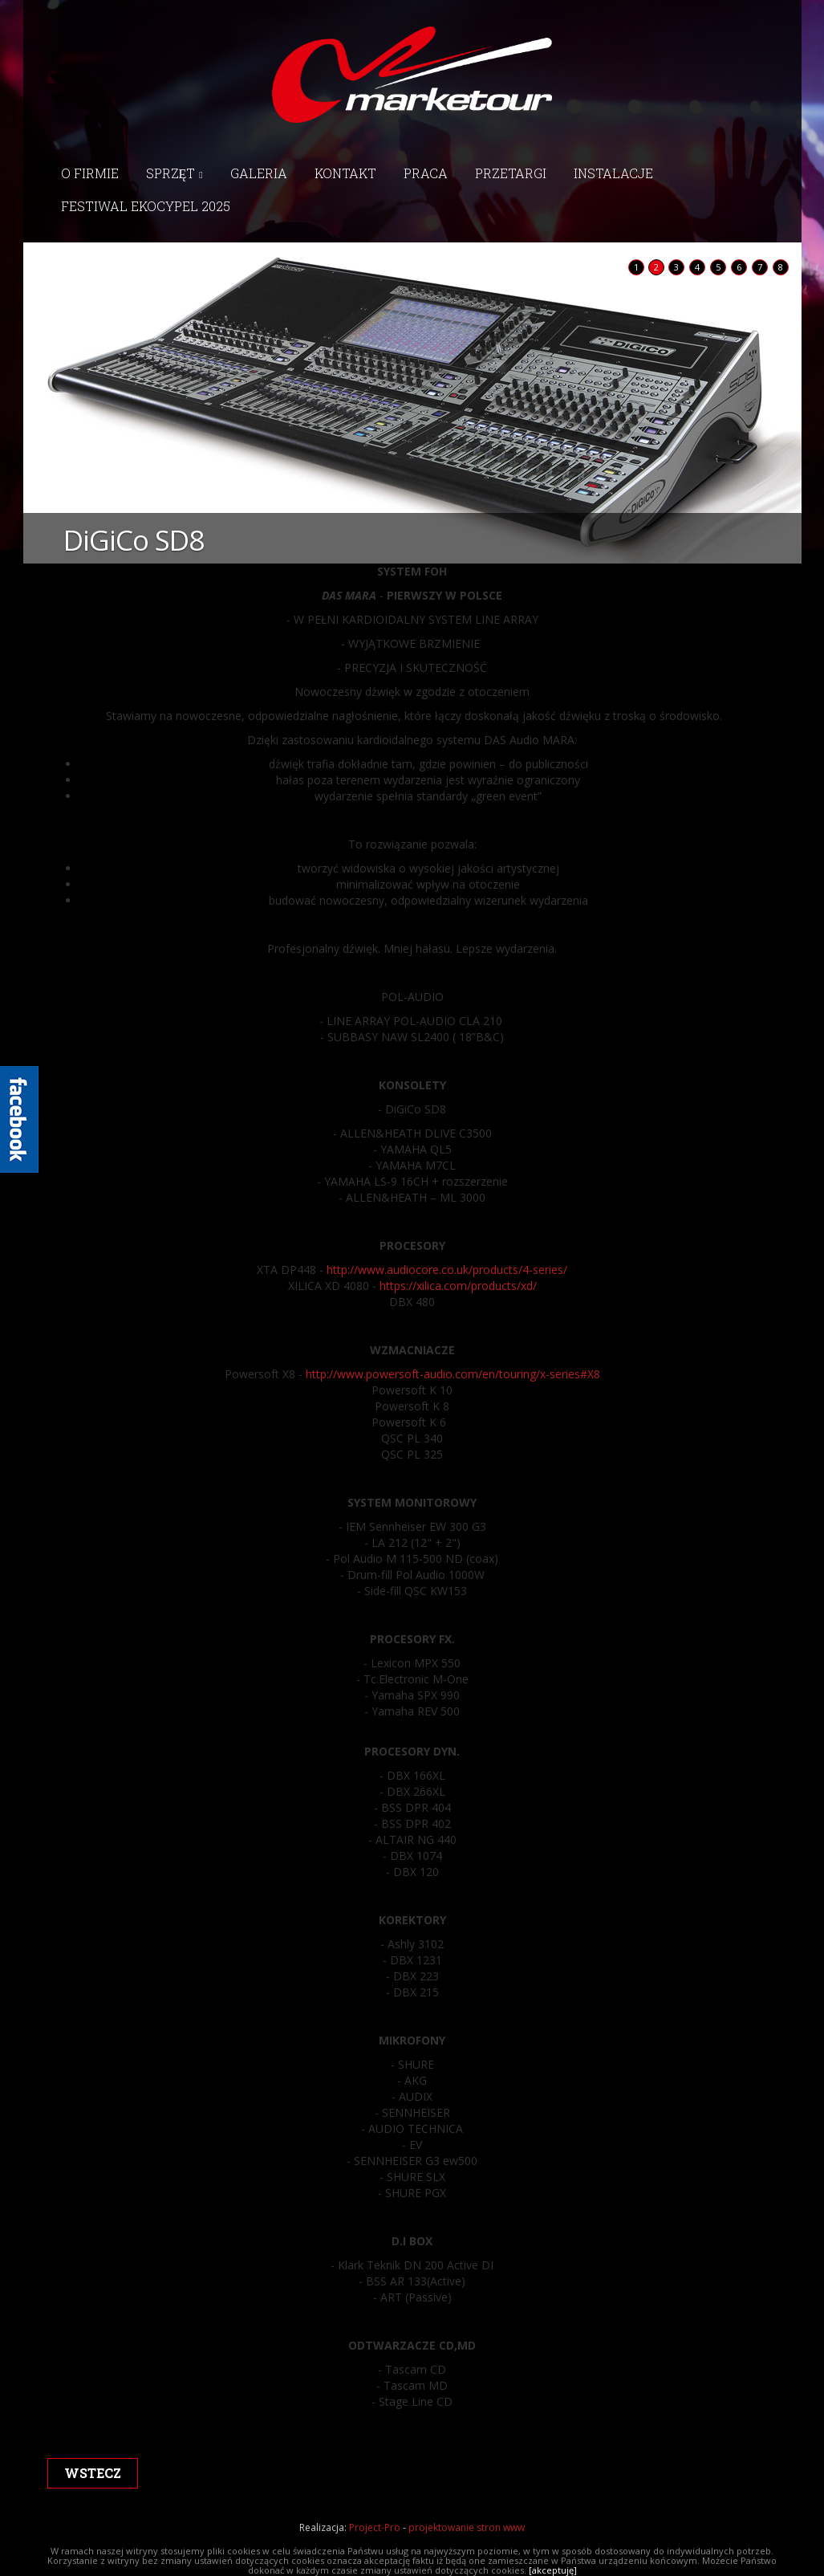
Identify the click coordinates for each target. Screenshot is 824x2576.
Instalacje (613, 173)
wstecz (92, 2472)
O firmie (90, 173)
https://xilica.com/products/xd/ (458, 1285)
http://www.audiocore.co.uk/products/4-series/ (447, 1269)
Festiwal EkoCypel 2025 (145, 205)
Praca (426, 173)
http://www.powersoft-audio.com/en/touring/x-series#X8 (451, 1374)
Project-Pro (374, 2527)
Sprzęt (174, 173)
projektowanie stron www (466, 2527)
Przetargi (510, 173)
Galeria (258, 173)
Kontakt (345, 173)
